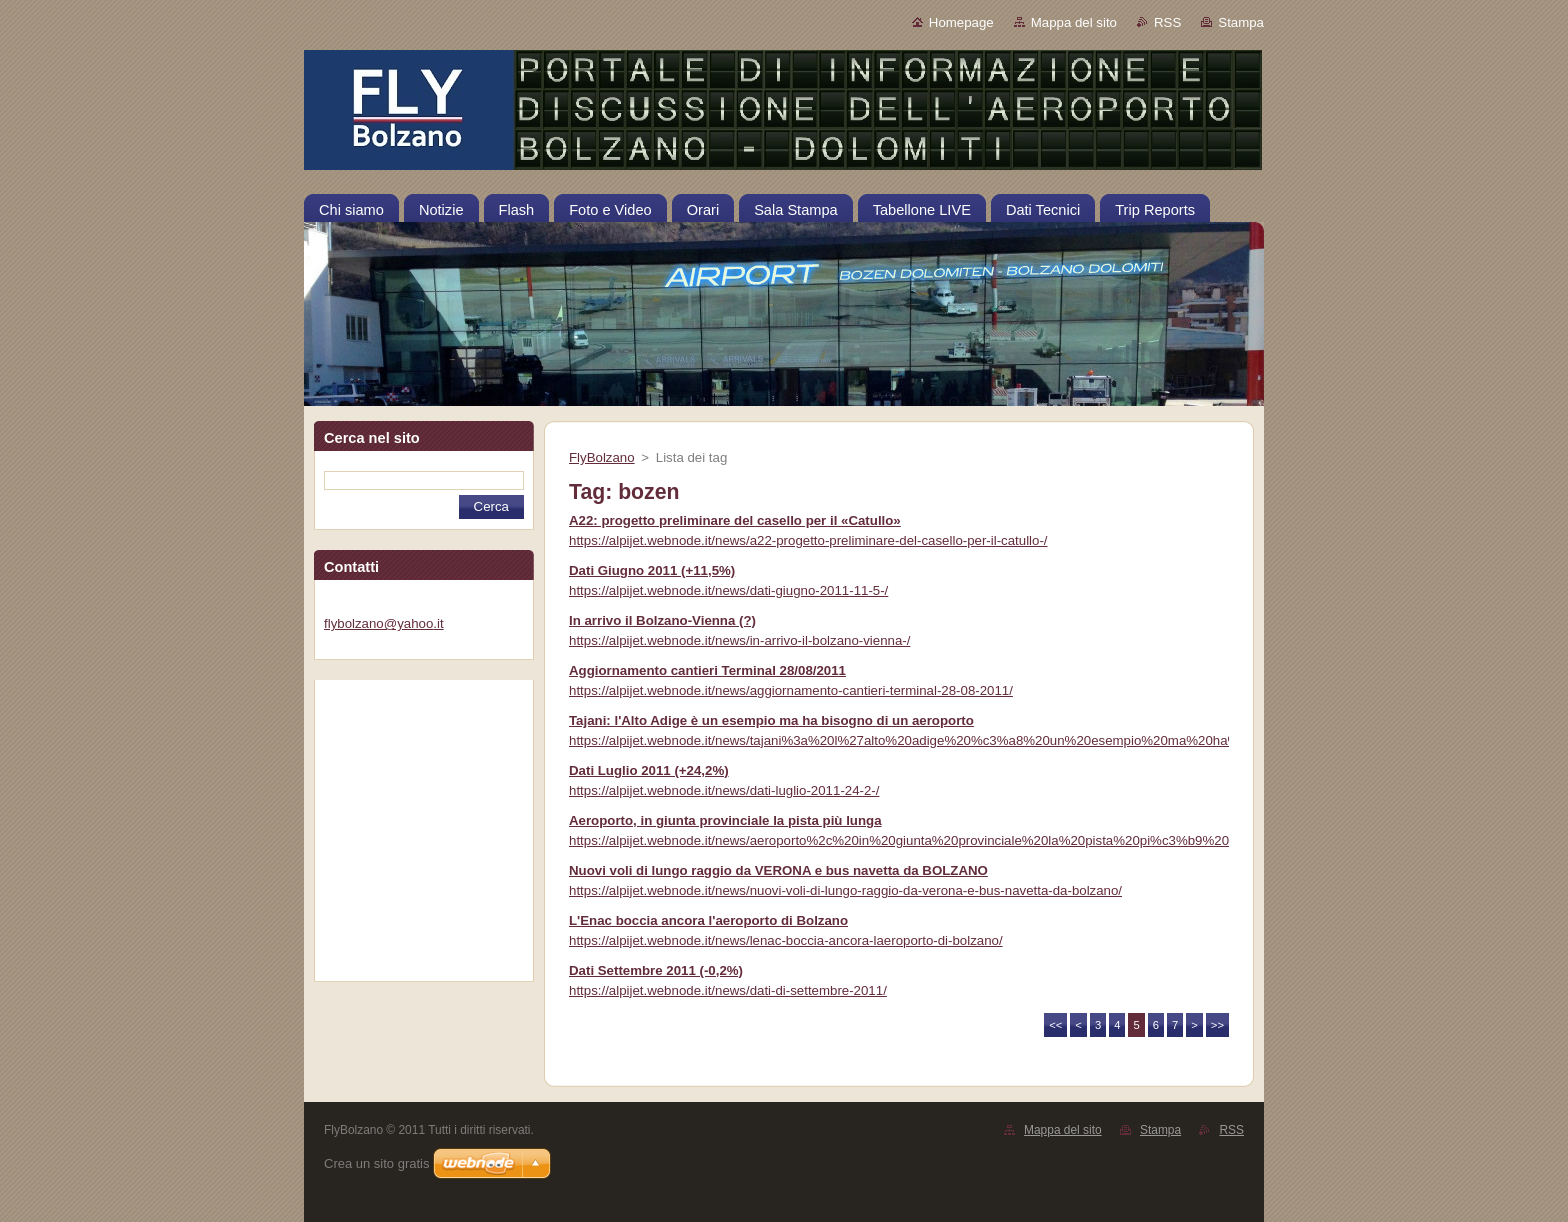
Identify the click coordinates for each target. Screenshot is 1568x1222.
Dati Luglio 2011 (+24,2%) (649, 770)
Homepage (961, 22)
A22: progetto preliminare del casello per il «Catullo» (735, 520)
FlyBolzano (602, 457)
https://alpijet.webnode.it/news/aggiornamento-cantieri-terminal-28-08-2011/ (791, 690)
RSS (1167, 22)
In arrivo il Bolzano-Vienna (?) (662, 620)
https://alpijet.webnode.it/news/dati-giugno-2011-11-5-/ (728, 590)
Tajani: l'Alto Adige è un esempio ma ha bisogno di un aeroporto (771, 720)
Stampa (1241, 22)
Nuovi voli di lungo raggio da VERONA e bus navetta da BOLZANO (778, 870)
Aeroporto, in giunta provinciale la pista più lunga (725, 820)
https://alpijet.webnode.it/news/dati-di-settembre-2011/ (728, 990)
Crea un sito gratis (377, 1163)
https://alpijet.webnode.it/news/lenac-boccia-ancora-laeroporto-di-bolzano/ (786, 940)
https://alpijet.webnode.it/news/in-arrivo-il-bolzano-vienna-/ (739, 640)
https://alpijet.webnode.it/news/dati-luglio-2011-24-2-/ (724, 790)
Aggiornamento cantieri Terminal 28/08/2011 (707, 670)
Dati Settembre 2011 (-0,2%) (656, 970)
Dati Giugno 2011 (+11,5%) (652, 570)
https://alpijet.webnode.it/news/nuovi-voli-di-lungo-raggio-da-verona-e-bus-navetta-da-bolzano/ (845, 890)
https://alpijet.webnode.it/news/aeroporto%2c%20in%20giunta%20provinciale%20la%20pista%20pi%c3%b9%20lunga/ (917, 840)
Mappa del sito (1074, 22)
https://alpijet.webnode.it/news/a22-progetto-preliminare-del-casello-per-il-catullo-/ (808, 540)
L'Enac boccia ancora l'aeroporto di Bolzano (708, 920)
